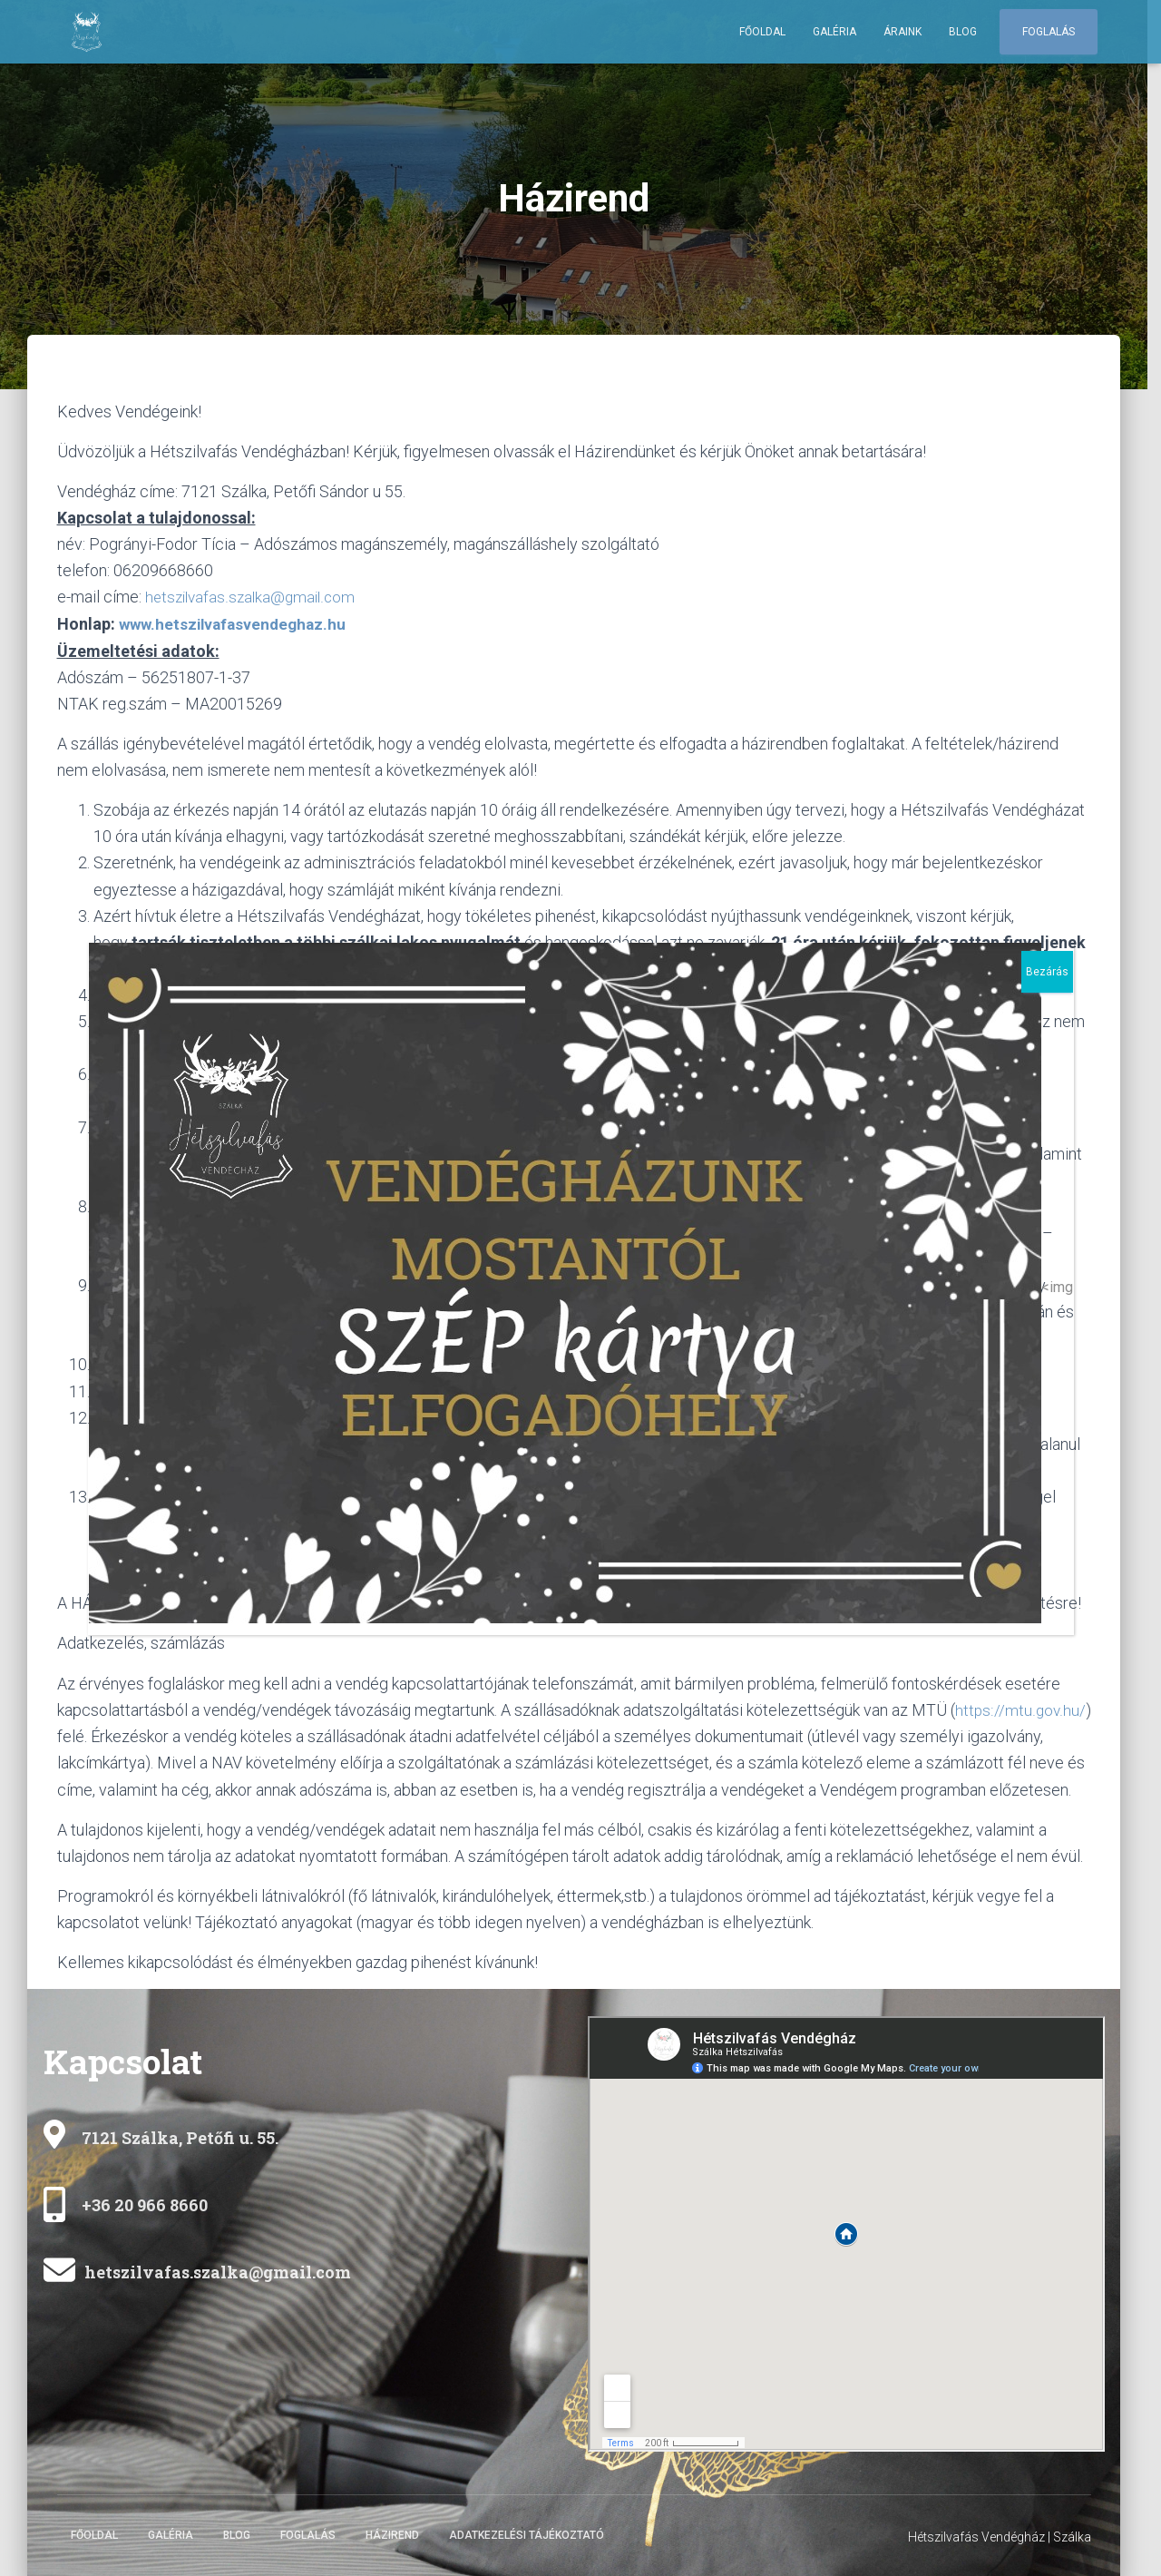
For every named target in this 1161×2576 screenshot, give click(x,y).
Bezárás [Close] (1047, 971)
